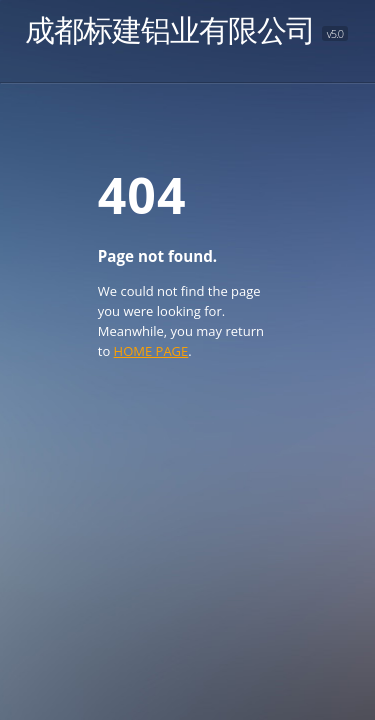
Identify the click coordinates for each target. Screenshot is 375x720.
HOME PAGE (151, 351)
